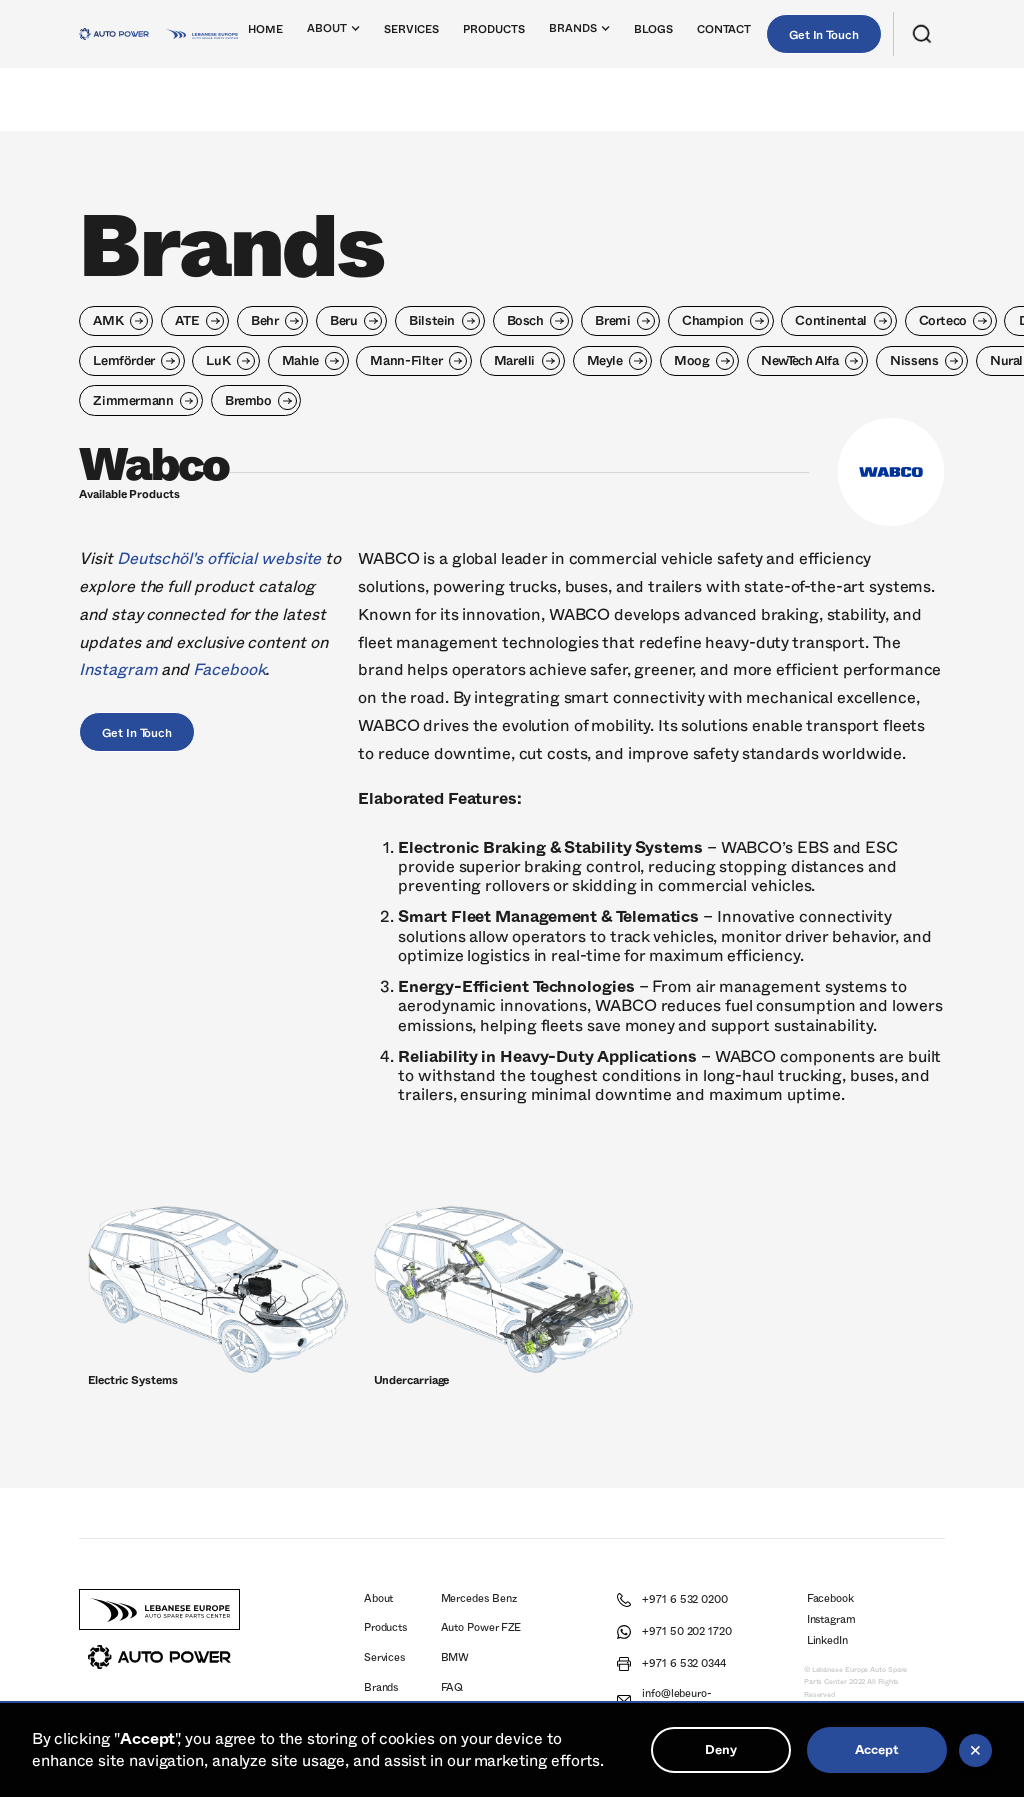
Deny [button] (721, 1750)
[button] (334, 33)
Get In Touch (824, 35)
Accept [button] (876, 1750)
